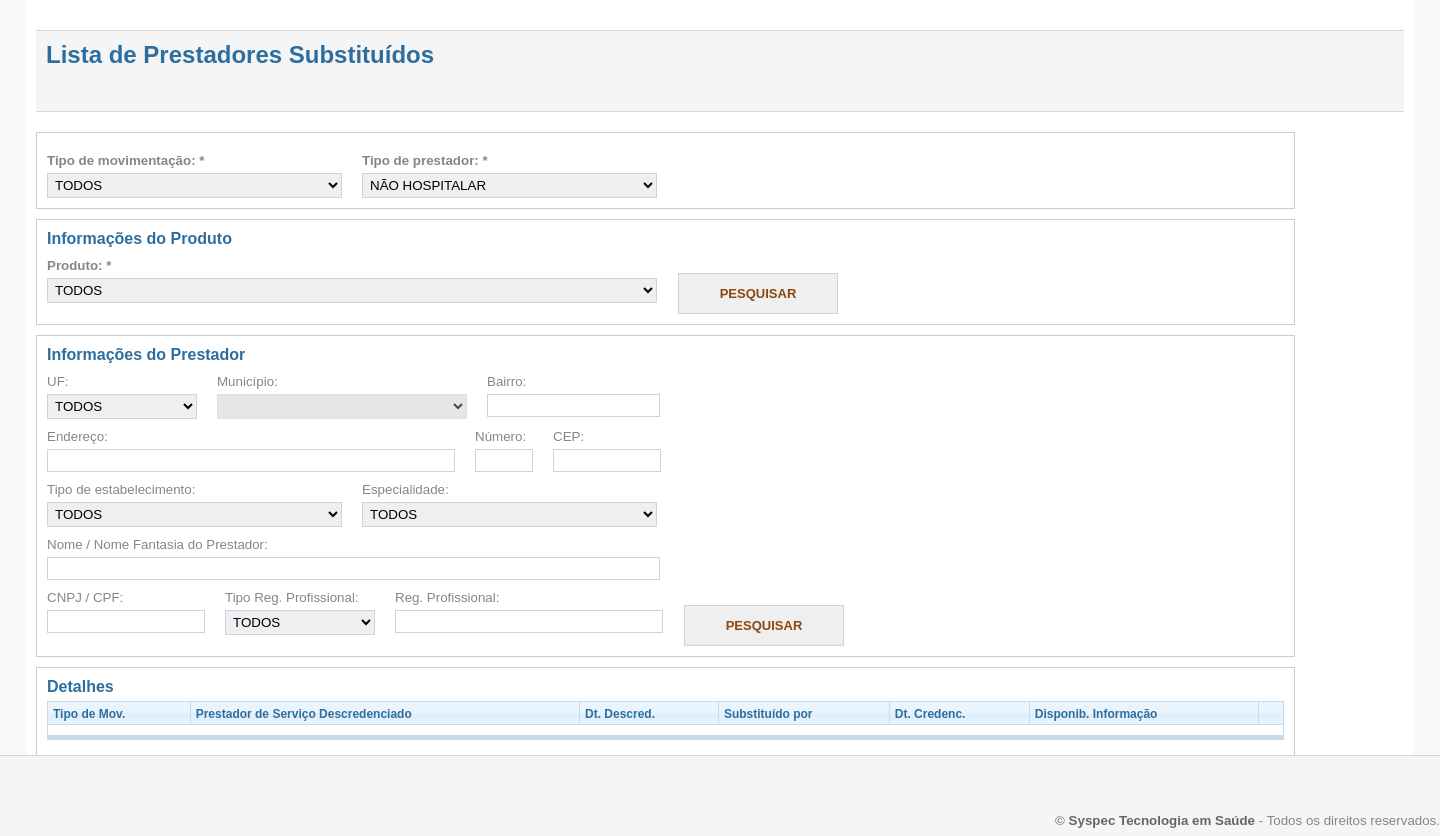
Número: (500, 436)
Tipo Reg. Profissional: (292, 597)
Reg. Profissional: (447, 597)
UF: (57, 381)
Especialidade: (405, 489)
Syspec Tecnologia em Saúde (1162, 820)
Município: (247, 381)
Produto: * (79, 265)
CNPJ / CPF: (85, 597)
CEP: (568, 436)
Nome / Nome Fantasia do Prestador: (157, 544)
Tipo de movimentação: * (126, 160)
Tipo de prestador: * (425, 160)
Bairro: (506, 381)
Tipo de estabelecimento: (121, 489)
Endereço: (77, 436)
